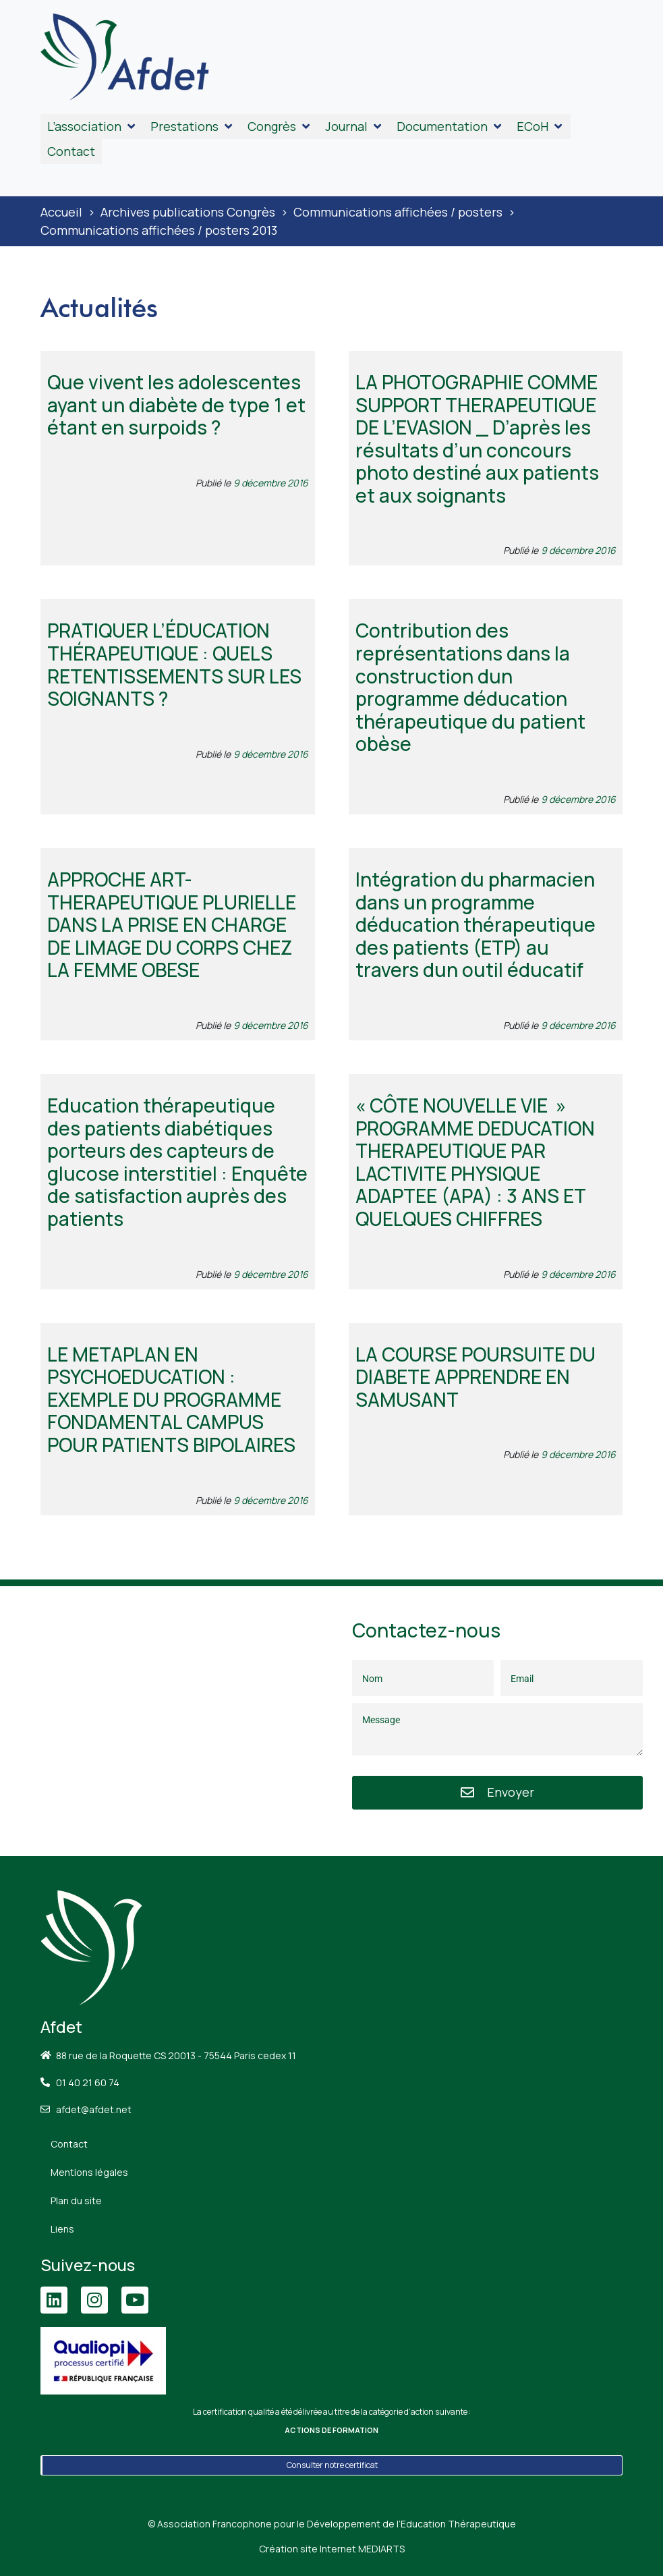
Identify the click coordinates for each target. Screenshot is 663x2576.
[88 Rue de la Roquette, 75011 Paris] (166, 1721)
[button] (92, 126)
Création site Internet (332, 2548)
